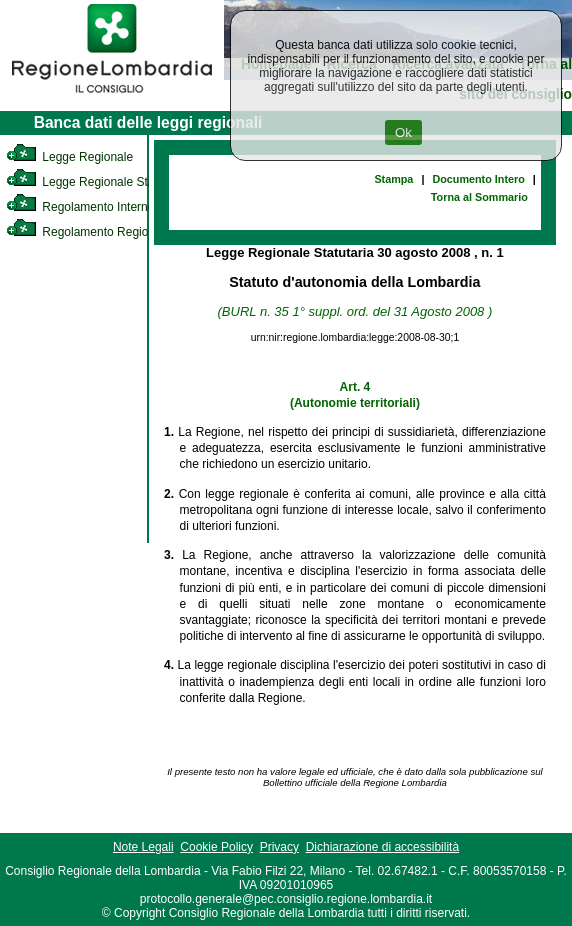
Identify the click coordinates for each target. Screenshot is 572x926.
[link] (112, 96)
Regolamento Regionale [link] (88, 232)
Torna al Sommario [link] (479, 197)
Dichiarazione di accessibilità (382, 847)
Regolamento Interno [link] (80, 207)
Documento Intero (478, 179)
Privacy (279, 847)
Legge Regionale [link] (69, 157)
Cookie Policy (216, 847)
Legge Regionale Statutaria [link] (97, 182)
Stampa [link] (393, 179)
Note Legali (143, 847)
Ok (403, 132)
